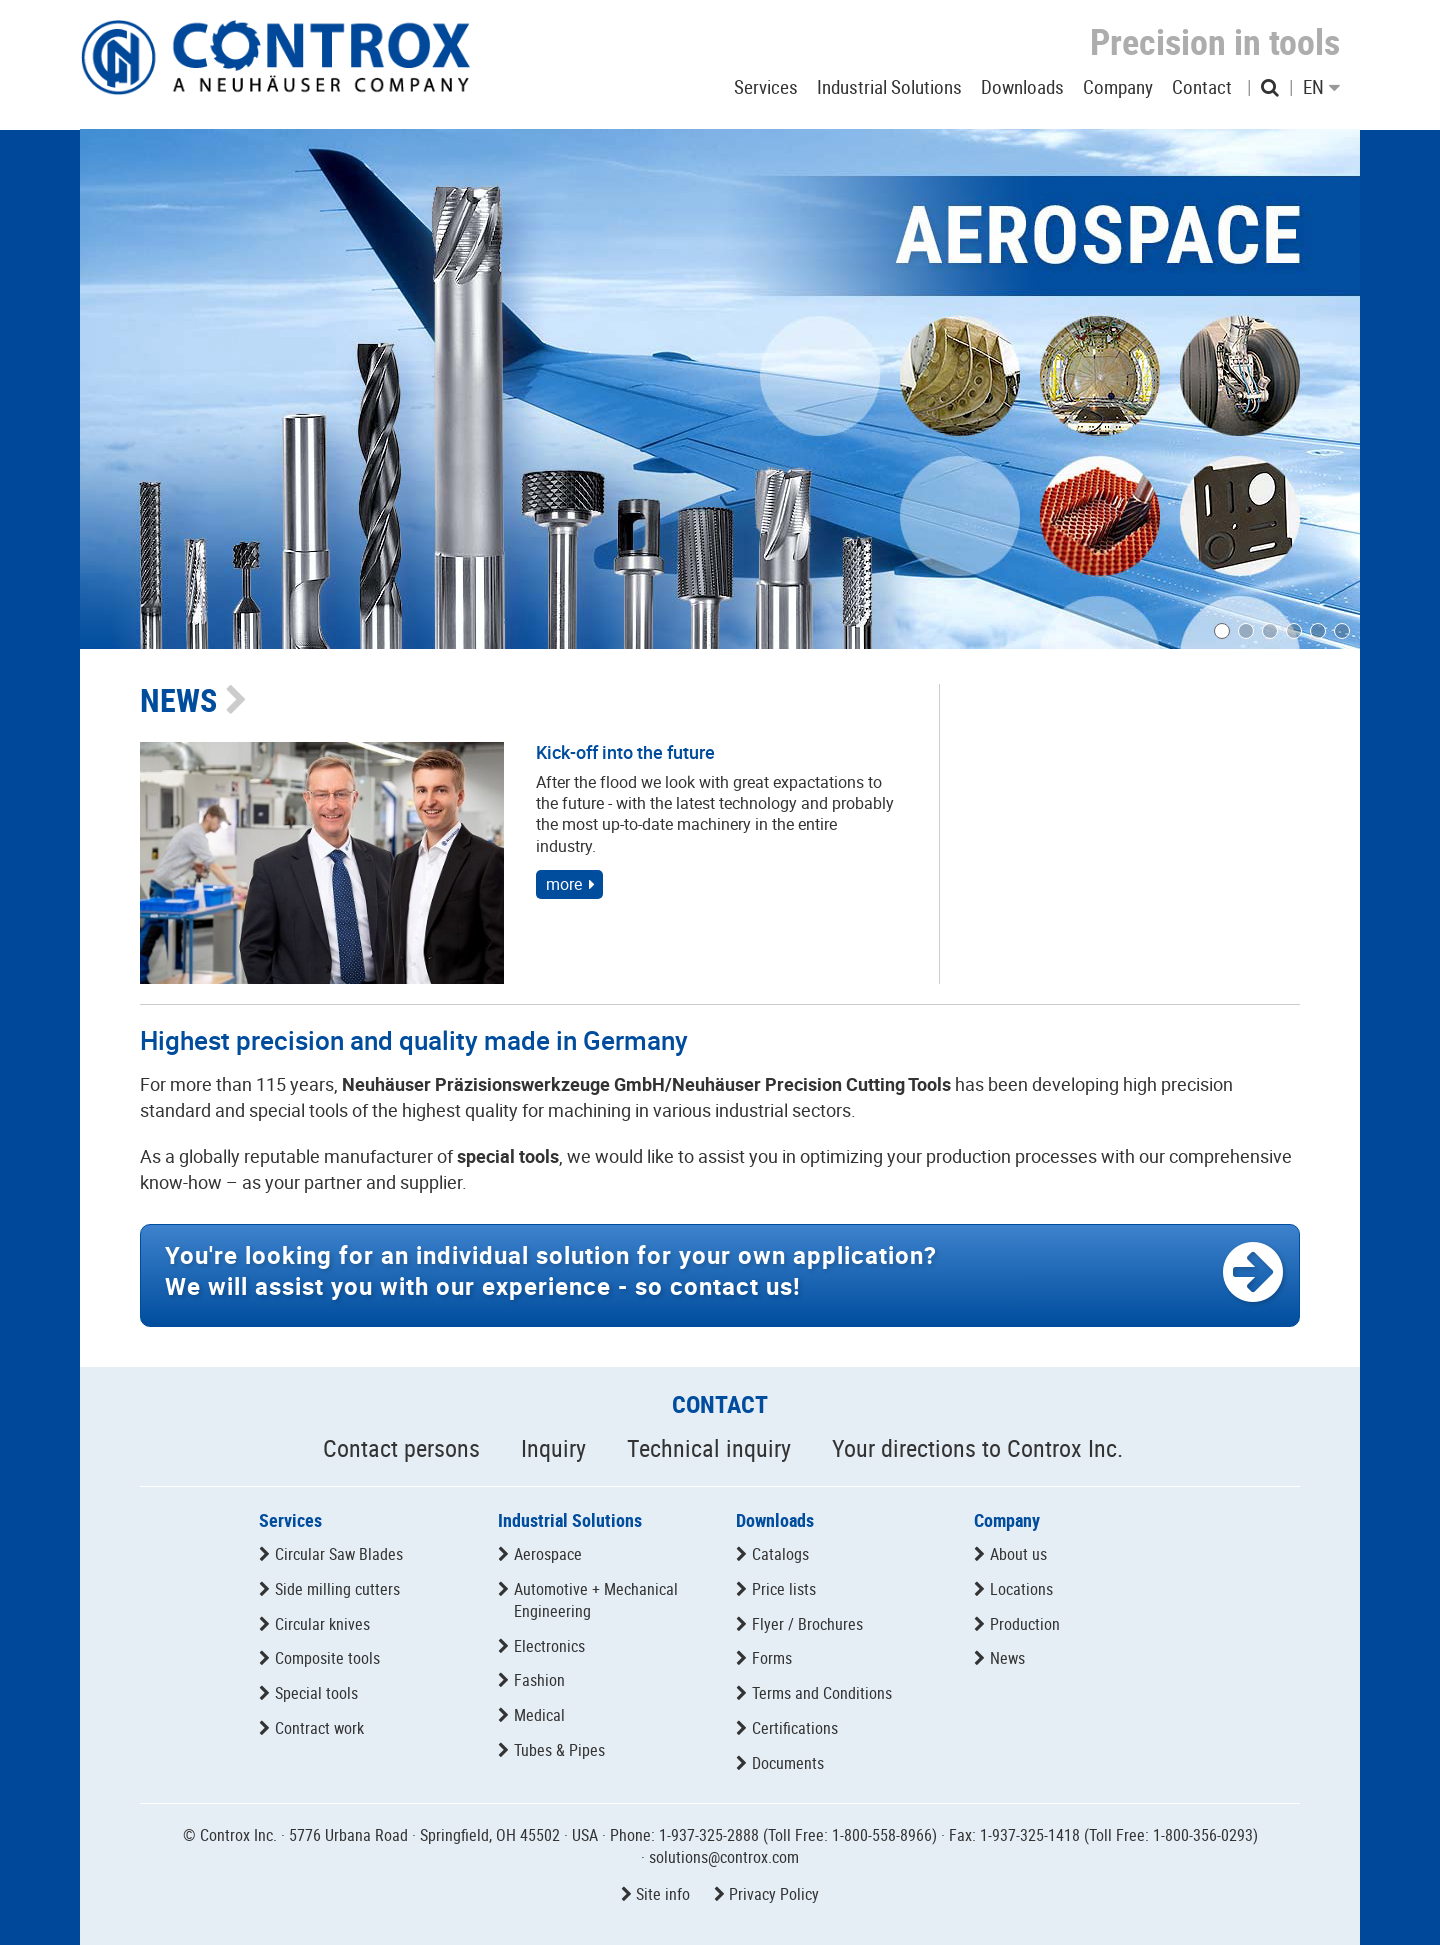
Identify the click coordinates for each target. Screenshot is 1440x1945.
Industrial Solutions (570, 1520)
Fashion (539, 1680)
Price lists (784, 1589)
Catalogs (780, 1554)
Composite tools (327, 1658)
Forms (772, 1658)
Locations (1021, 1589)
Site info (663, 1894)
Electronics (549, 1646)
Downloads (775, 1520)
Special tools (316, 1693)
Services (290, 1520)
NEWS (178, 699)
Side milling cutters (337, 1589)
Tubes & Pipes (559, 1750)
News (1007, 1658)
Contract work (319, 1728)
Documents (788, 1763)
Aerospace (548, 1554)
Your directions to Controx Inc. (977, 1448)
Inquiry (553, 1448)
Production (1025, 1624)
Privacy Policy (774, 1894)
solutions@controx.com (724, 1857)
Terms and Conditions (822, 1693)
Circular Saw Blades (339, 1554)
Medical (539, 1715)
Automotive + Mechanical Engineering (596, 1600)
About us (1018, 1554)
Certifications (795, 1728)
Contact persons (401, 1448)
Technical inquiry (709, 1448)
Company (1007, 1520)
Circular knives (322, 1624)
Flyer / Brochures (807, 1624)
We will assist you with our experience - (551, 1270)
